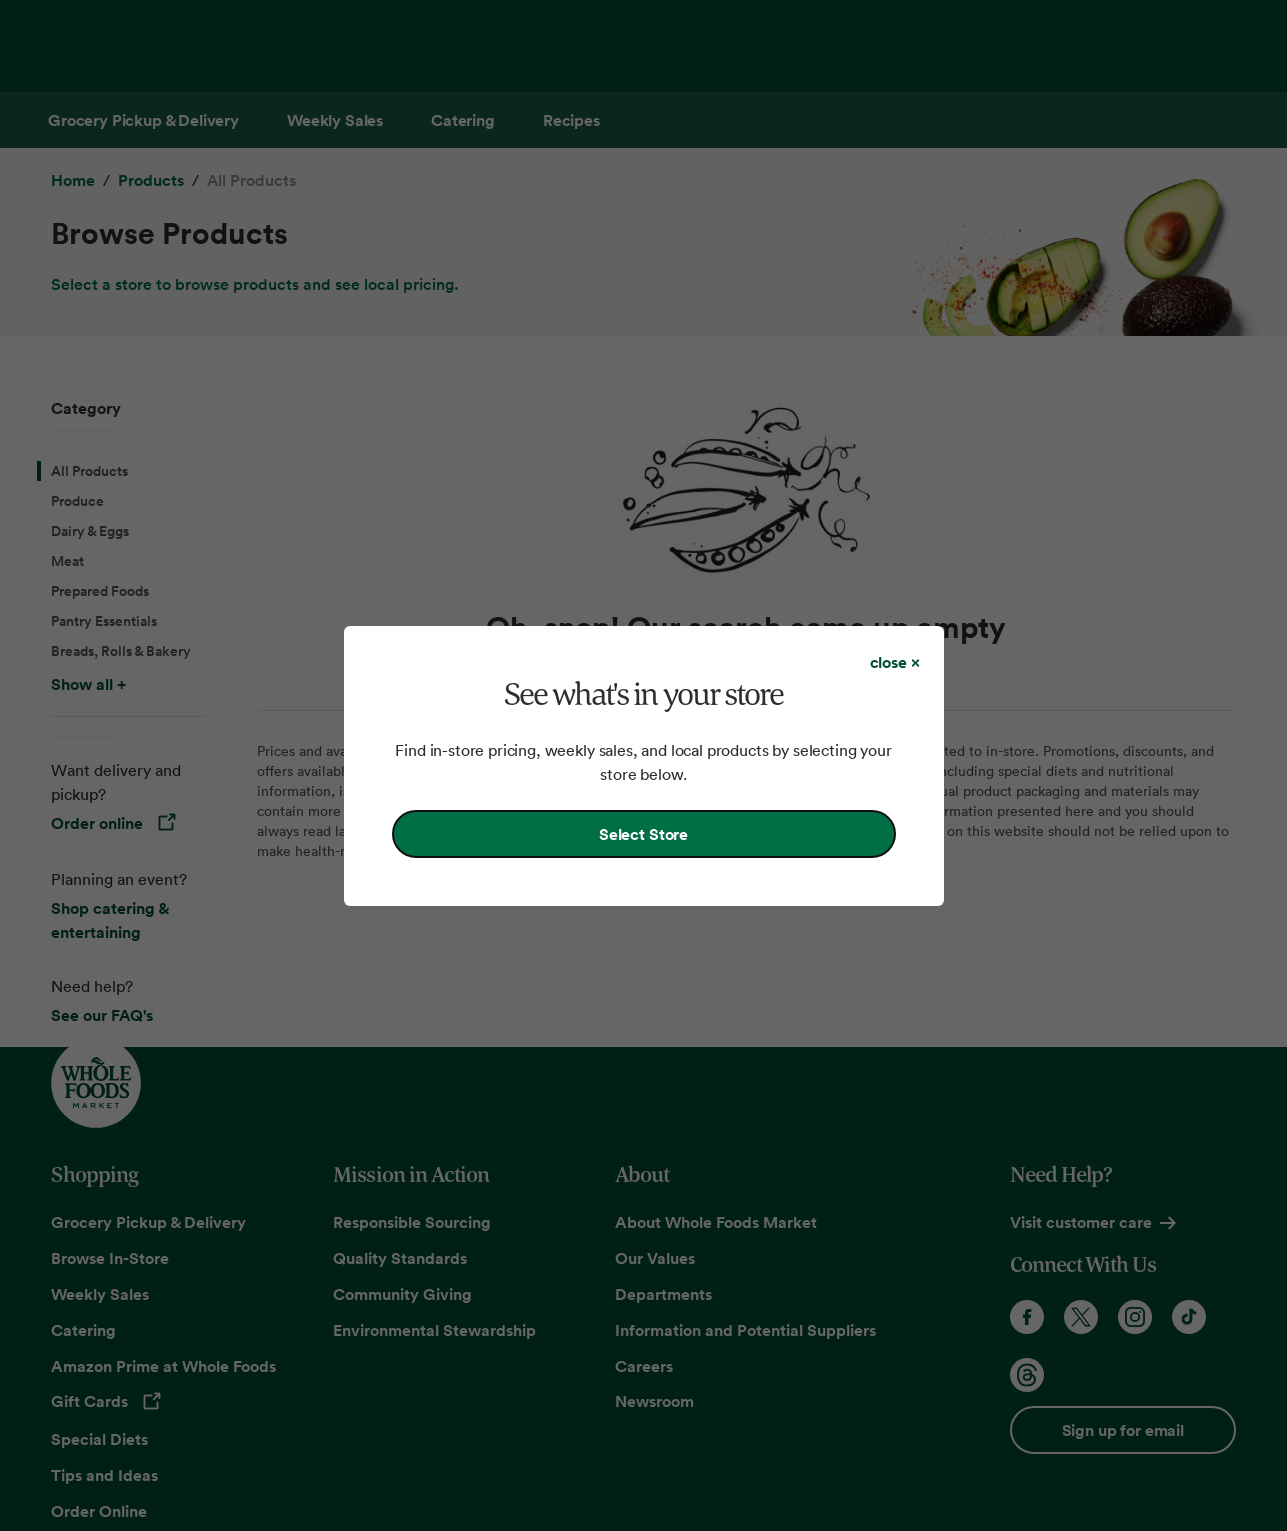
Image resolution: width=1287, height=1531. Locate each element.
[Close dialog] (895, 662)
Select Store (643, 834)
